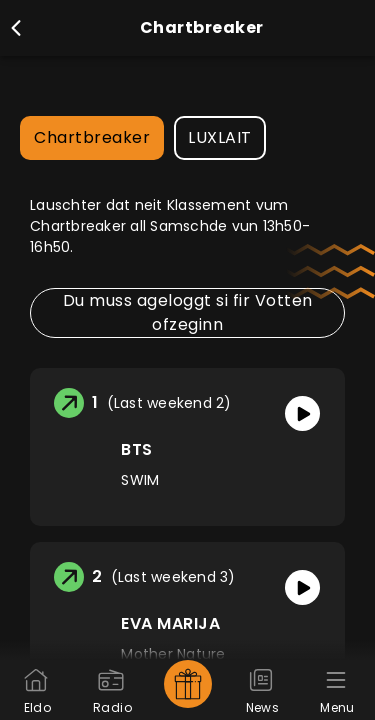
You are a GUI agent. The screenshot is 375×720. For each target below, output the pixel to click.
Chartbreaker (92, 137)
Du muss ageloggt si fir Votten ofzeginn (188, 312)
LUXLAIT (220, 137)
